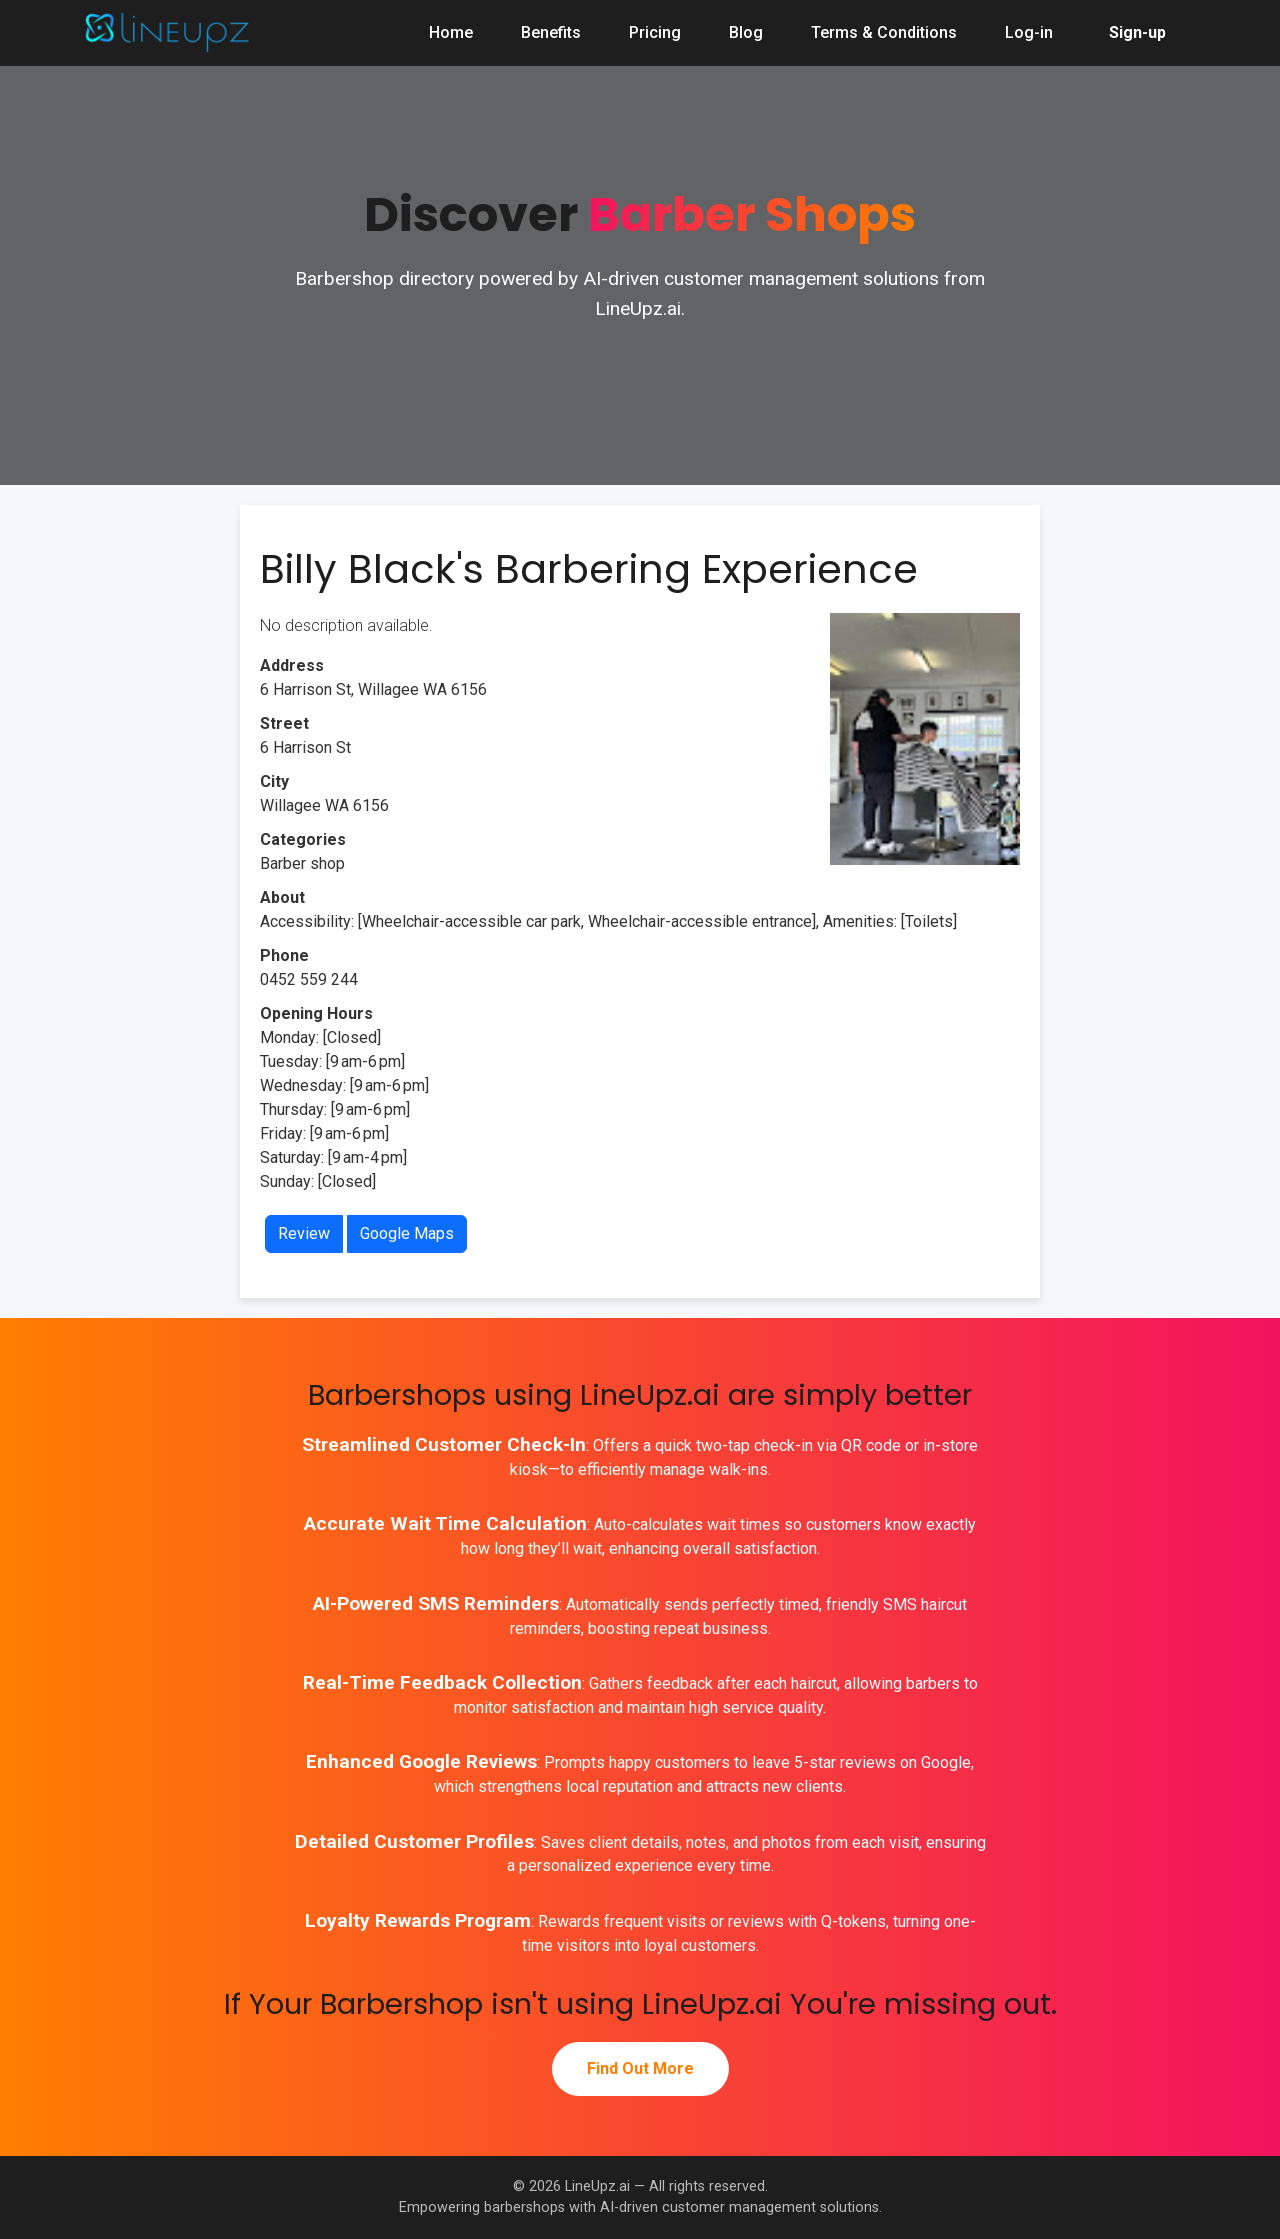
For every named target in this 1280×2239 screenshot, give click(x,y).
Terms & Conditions (884, 32)
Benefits (551, 32)
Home (451, 32)
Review (304, 1233)
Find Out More (640, 2068)
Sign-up (1137, 32)
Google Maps (407, 1233)
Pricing (655, 32)
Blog (746, 32)
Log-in (1029, 32)
